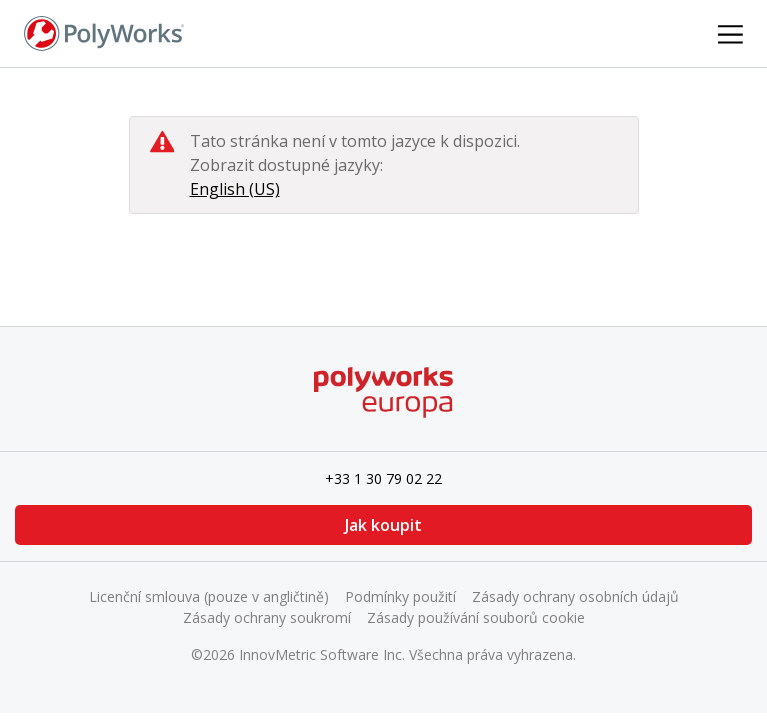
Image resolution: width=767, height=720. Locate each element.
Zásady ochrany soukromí (267, 617)
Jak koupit (383, 525)
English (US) (235, 189)
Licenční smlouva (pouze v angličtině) (209, 596)
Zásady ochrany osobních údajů (575, 596)
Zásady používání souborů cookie (476, 617)
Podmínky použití (400, 596)
